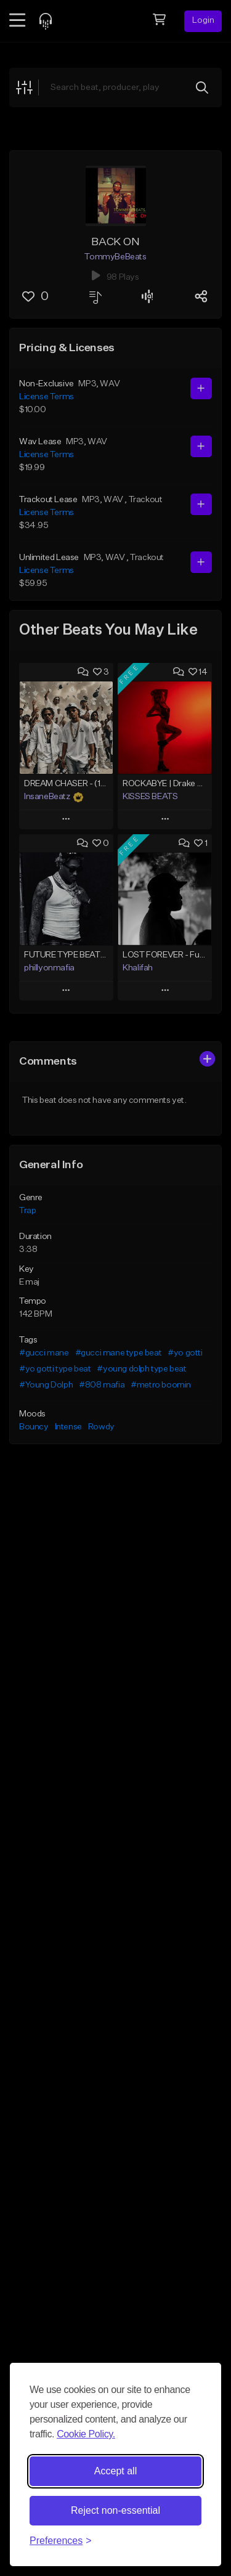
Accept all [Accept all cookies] (115, 2471)
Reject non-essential (115, 2510)
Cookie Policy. (86, 2434)
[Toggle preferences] (61, 2540)
